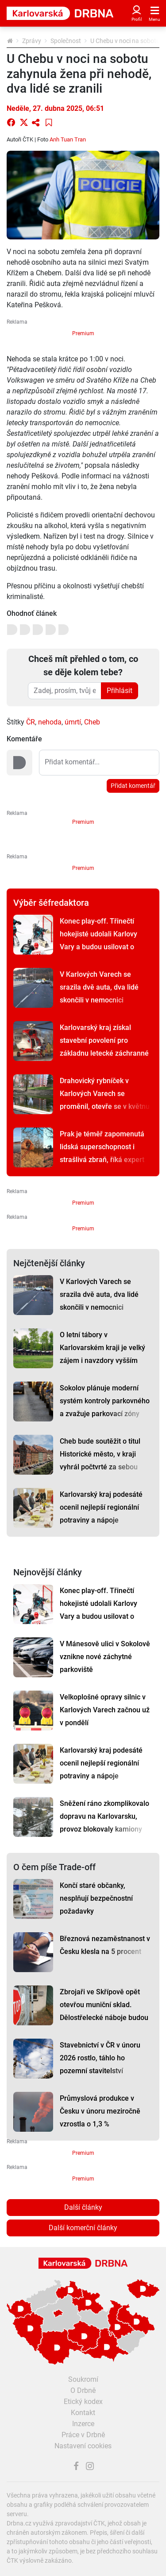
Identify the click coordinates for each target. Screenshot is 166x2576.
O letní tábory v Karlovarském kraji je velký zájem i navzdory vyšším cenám (102, 1354)
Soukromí (83, 2379)
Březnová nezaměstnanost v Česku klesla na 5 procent (105, 1945)
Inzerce (83, 2423)
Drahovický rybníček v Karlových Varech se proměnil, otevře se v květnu (105, 1094)
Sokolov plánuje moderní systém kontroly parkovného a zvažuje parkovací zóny (105, 1401)
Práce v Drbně (83, 2435)
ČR (30, 722)
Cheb (92, 722)
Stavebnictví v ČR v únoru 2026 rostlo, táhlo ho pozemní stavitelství (100, 2058)
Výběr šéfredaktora (51, 902)
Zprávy (31, 40)
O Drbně (83, 2390)
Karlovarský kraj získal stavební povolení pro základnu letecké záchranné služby (104, 1046)
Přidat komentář (133, 785)
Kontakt (83, 2412)
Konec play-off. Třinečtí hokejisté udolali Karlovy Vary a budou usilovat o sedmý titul (98, 940)
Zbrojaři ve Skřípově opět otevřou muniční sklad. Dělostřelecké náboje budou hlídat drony (104, 2011)
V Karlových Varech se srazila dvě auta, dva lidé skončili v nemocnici (99, 987)
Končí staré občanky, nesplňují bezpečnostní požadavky (96, 1898)
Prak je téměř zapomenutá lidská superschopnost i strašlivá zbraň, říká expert (102, 1147)
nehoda (50, 722)
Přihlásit (119, 690)
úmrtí (73, 722)
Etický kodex (83, 2401)
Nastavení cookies (83, 2446)
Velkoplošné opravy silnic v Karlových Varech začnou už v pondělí (105, 1710)
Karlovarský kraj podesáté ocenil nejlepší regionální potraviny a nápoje (101, 1507)
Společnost (65, 40)
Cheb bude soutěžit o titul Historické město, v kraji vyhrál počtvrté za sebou (100, 1454)
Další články (83, 2207)
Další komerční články (83, 2228)
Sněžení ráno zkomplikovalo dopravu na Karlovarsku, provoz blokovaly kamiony (104, 1816)
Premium (83, 333)
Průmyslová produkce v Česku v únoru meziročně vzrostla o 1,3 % (100, 2111)
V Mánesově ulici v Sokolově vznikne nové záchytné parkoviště (105, 1657)
